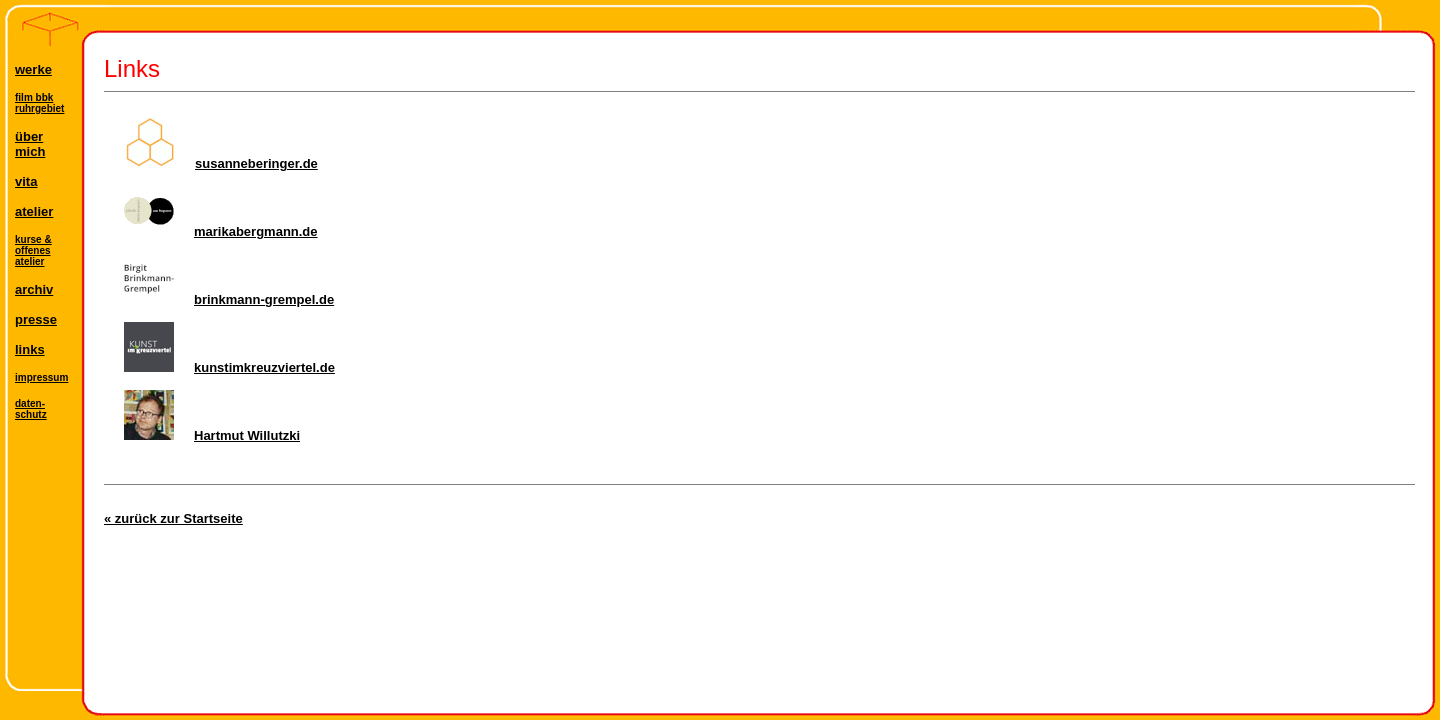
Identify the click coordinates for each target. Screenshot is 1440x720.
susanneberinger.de (221, 163)
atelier (34, 211)
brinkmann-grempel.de (229, 299)
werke (33, 69)
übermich (30, 144)
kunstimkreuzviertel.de (229, 367)
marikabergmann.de (221, 231)
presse (36, 319)
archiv (34, 289)
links (30, 349)
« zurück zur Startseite (173, 518)
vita (26, 181)
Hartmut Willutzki (212, 435)
